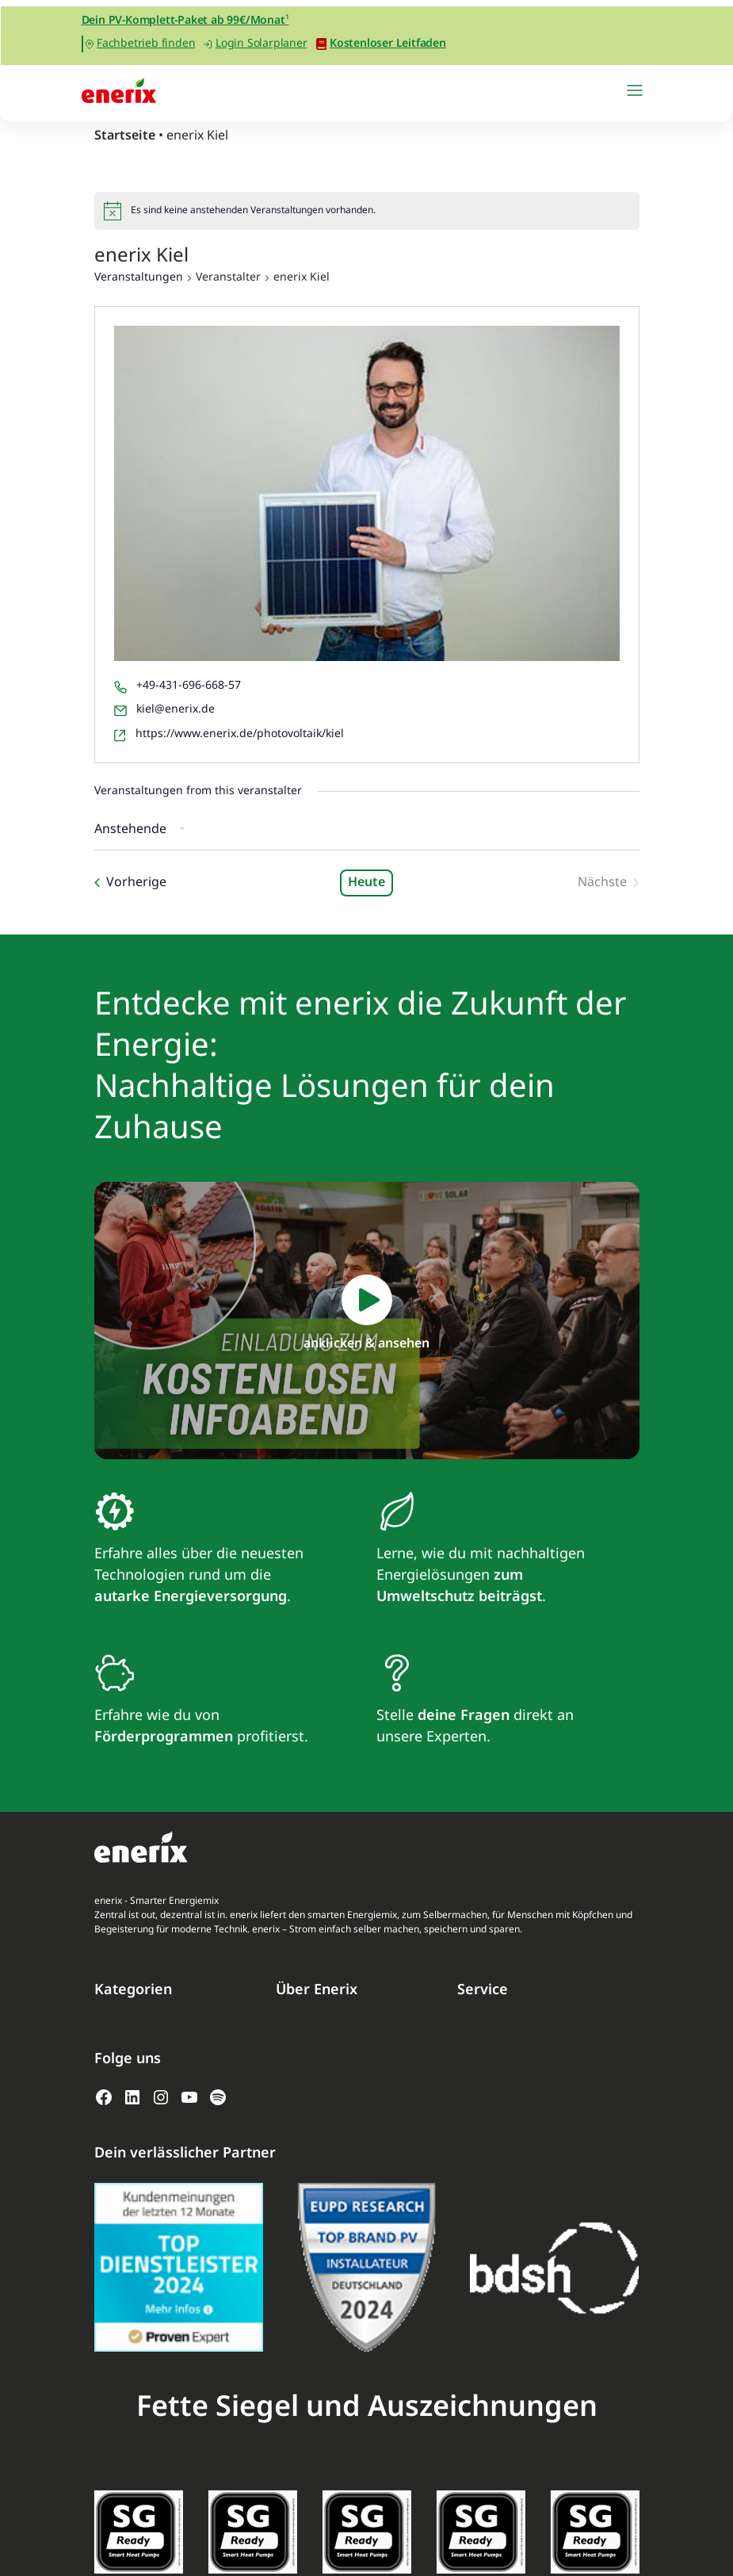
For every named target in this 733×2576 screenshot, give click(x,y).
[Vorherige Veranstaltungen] (130, 882)
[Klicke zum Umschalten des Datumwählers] (143, 828)
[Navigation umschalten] (634, 90)
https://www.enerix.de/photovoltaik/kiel (240, 734)
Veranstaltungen (138, 278)
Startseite (124, 136)
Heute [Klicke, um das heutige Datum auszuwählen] (366, 882)
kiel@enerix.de (175, 709)
